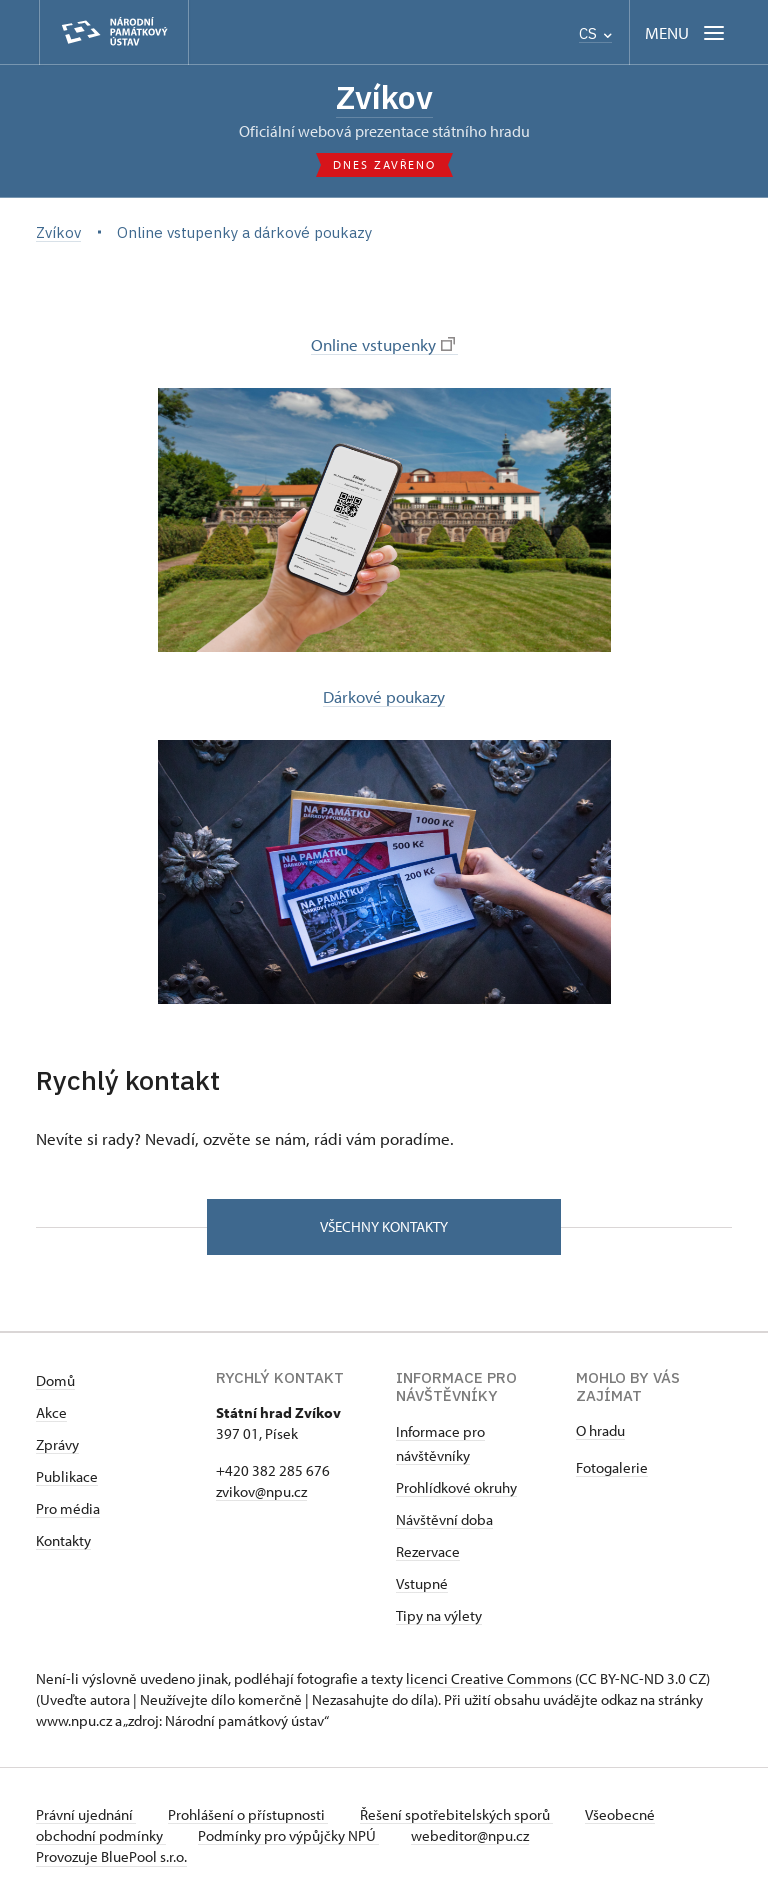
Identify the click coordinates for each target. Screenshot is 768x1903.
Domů (55, 1380)
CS (595, 33)
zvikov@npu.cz (261, 1491)
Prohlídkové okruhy (456, 1487)
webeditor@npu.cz (470, 1835)
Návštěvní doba (444, 1519)
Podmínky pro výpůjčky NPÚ (288, 1835)
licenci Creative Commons (489, 1678)
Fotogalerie (612, 1467)
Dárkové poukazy (384, 696)
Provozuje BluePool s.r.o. (111, 1856)
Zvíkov (384, 97)
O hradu (600, 1430)
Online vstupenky (383, 344)
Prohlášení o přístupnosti (248, 1814)
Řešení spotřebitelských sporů (456, 1814)
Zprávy (57, 1444)
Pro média (68, 1508)
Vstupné (422, 1583)
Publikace (67, 1476)
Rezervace (428, 1551)
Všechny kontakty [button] (384, 1226)
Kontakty (63, 1540)
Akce (51, 1412)
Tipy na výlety (439, 1615)
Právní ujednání (86, 1814)
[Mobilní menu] (686, 32)
